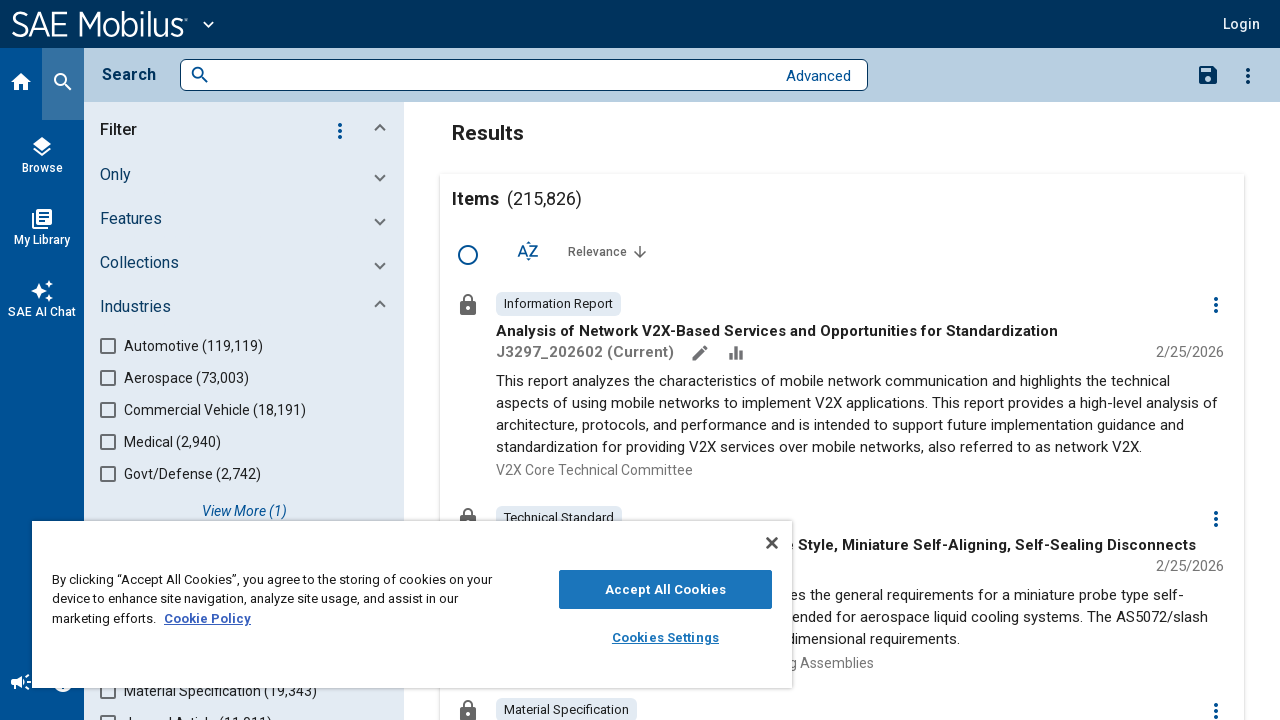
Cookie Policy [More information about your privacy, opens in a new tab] (207, 618)
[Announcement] (21, 684)
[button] (1241, 24)
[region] (403, 604)
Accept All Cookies (650, 589)
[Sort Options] (528, 251)
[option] (558, 304)
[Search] (63, 84)
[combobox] (492, 75)
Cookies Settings (650, 637)
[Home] (21, 84)
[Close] (754, 543)
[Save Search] (1208, 74)
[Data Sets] (738, 355)
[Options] (1248, 75)
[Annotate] (702, 355)
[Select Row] (468, 255)
